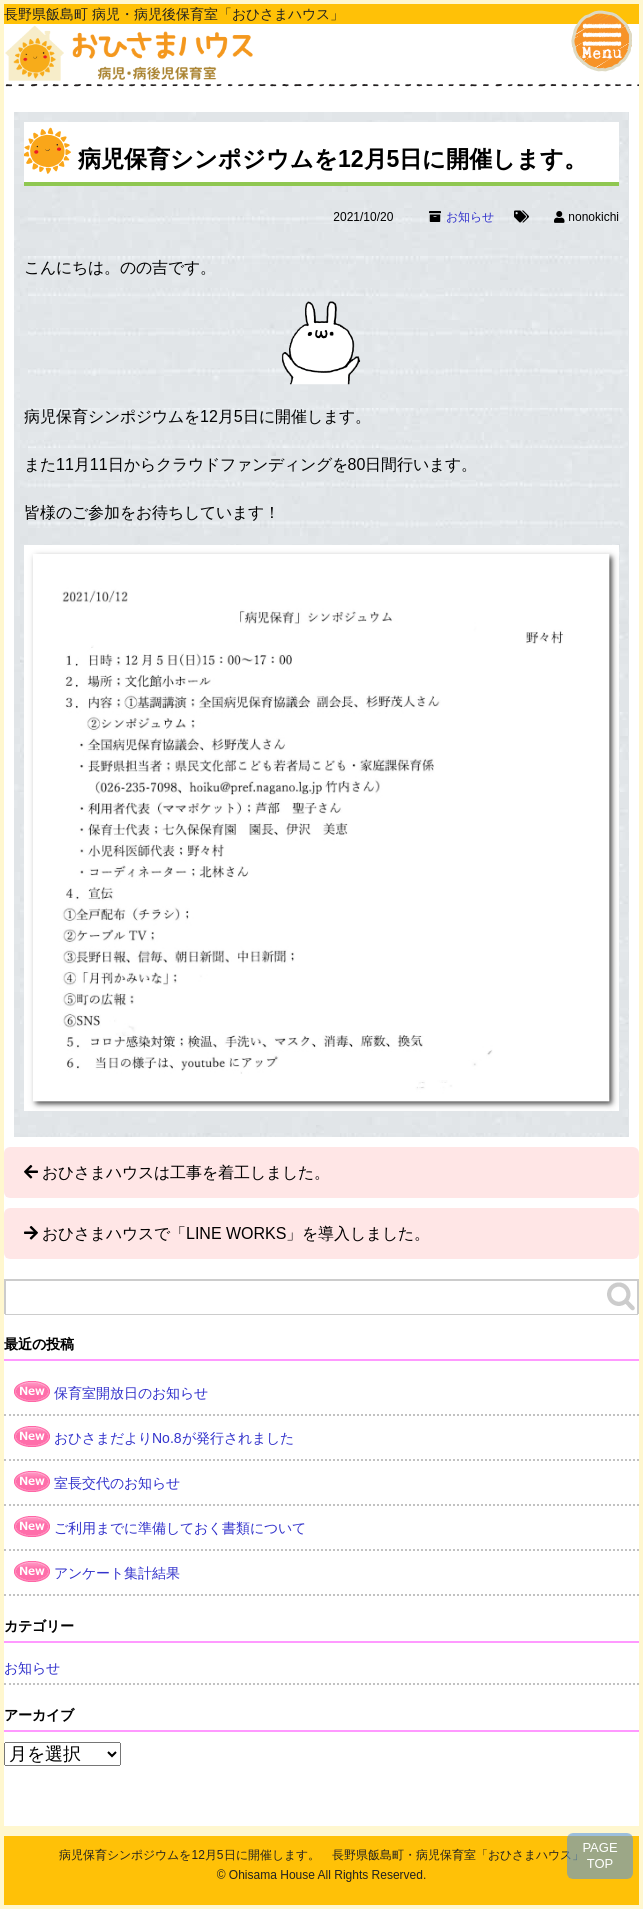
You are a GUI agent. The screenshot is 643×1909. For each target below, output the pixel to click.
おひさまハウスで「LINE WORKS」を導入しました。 (236, 1233)
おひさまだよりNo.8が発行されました (174, 1438)
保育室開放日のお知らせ (131, 1393)
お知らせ (470, 217)
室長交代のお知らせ (117, 1483)
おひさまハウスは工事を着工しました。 (186, 1172)
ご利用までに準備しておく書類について (180, 1528)
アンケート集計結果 (117, 1573)
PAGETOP (599, 1855)
